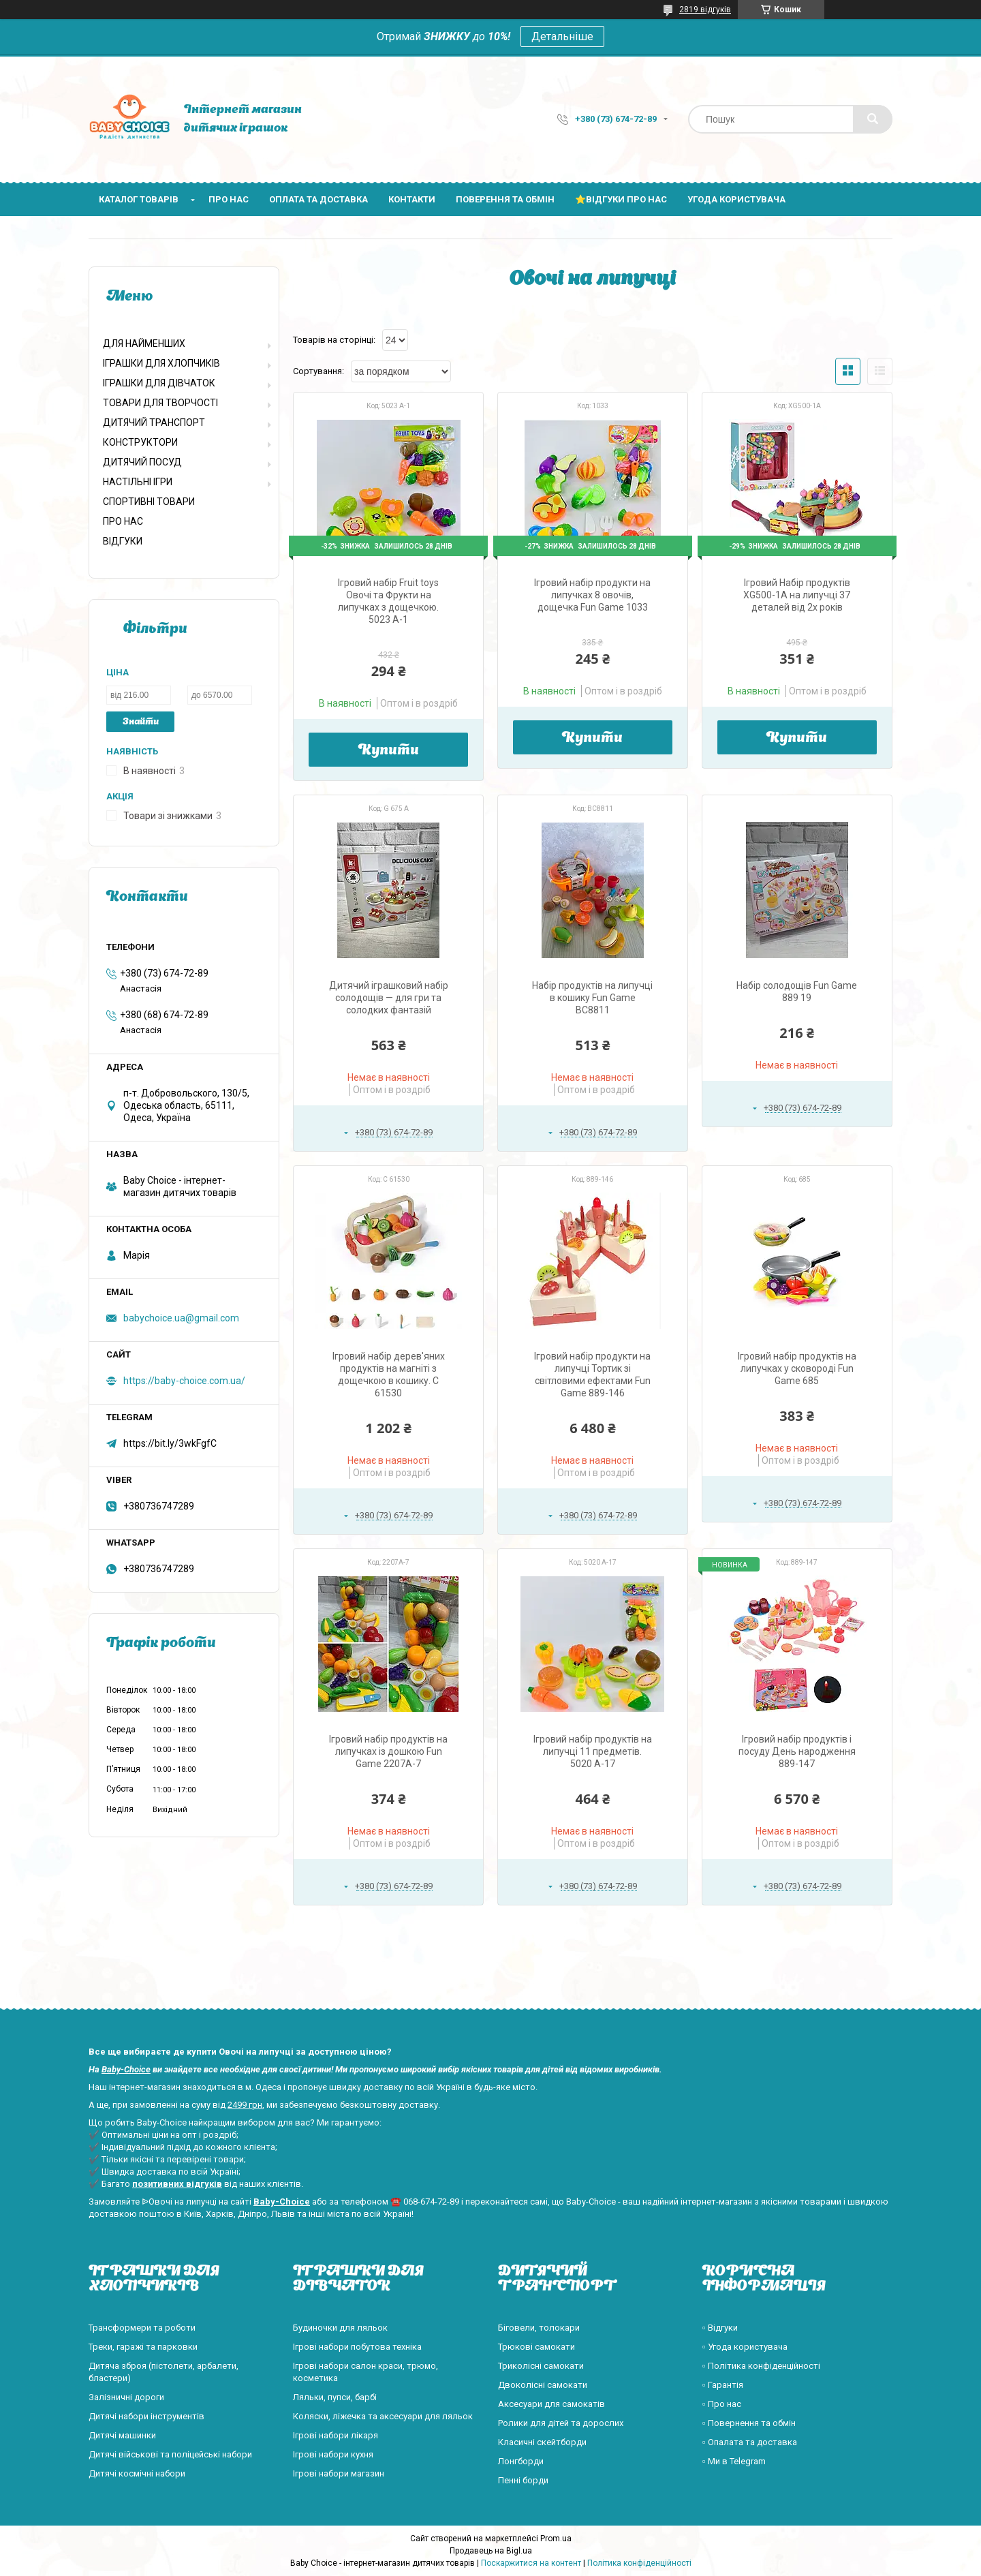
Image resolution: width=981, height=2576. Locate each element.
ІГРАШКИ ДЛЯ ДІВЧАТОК (159, 383)
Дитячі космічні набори (137, 2473)
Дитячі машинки (122, 2435)
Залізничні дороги (126, 2397)
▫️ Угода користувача (745, 2347)
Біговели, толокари (539, 2327)
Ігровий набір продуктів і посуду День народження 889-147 (797, 1751)
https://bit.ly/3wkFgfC (170, 1443)
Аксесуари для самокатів (551, 2404)
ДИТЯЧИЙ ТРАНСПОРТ (154, 422)
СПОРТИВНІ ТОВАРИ (149, 501)
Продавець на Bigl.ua (491, 2551)
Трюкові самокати (536, 2347)
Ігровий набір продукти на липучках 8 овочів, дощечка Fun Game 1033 (592, 595)
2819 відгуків (705, 9)
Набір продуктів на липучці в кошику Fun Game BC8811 (592, 997)
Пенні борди (523, 2480)
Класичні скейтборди (542, 2442)
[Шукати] (872, 119)
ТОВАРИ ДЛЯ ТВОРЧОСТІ (160, 402)
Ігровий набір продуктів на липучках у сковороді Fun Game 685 (797, 1368)
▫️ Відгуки (720, 2327)
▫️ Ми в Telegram (734, 2461)
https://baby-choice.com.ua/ (184, 1380)
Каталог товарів (138, 199)
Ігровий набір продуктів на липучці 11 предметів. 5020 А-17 (592, 1751)
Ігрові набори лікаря (335, 2435)
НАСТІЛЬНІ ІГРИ (137, 481)
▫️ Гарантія (722, 2385)
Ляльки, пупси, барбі (335, 2397)
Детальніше (562, 36)
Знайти (141, 722)
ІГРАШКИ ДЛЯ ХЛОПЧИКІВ (161, 363)
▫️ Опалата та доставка (749, 2442)
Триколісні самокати (541, 2366)
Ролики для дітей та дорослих (560, 2423)
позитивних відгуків (177, 2184)
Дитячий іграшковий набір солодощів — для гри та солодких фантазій (388, 997)
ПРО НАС (123, 521)
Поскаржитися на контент (531, 2563)
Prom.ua (556, 2538)
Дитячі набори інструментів (146, 2416)
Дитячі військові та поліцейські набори (170, 2454)
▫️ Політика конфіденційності (761, 2366)
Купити (388, 751)
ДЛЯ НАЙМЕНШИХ (144, 343)
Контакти (411, 199)
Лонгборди (521, 2461)
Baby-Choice (126, 2069)
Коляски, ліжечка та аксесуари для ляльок (383, 2416)
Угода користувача (736, 199)
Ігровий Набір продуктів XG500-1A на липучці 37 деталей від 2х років (796, 595)
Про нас (228, 199)
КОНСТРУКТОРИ (140, 442)
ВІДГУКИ (122, 541)
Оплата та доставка (318, 199)
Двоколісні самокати (542, 2385)
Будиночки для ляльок (340, 2327)
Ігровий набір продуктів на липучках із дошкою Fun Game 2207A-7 (388, 1751)
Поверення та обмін (505, 199)
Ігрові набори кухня (333, 2454)
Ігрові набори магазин (338, 2473)
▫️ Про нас (721, 2404)
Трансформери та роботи (142, 2327)
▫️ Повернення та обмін (749, 2423)
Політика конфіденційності (639, 2563)
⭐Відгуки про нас (621, 199)
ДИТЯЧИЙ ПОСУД (142, 462)
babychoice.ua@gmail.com (181, 1318)
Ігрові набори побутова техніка (357, 2347)
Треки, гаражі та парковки (143, 2347)
